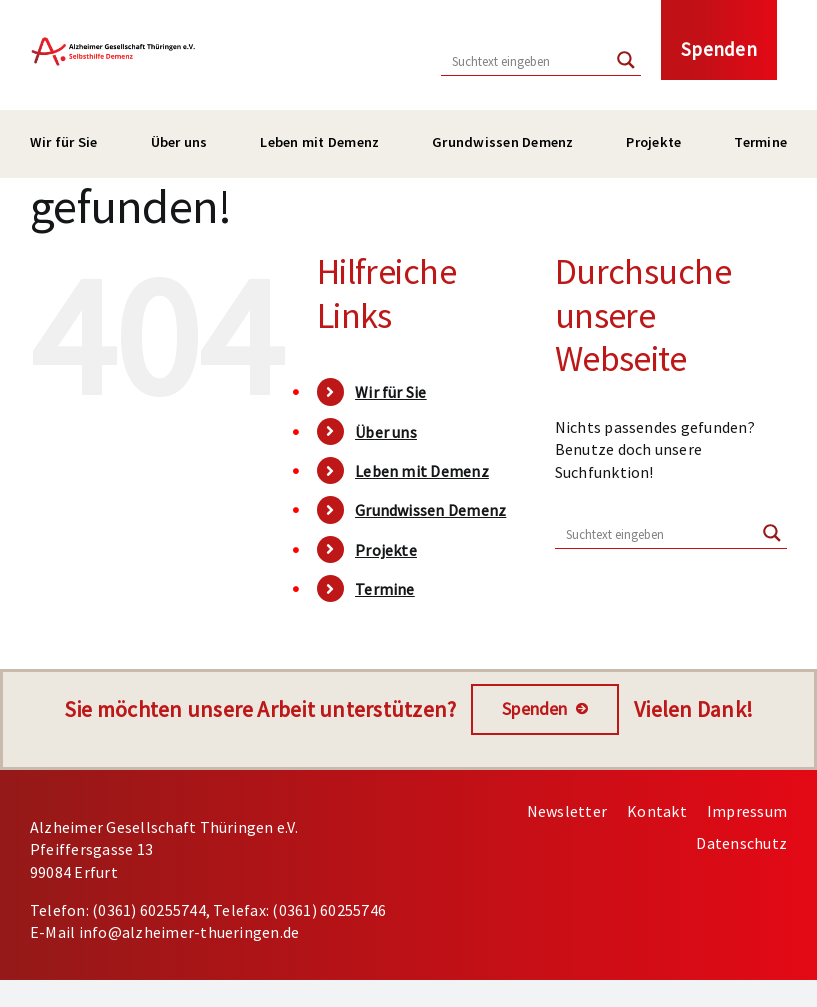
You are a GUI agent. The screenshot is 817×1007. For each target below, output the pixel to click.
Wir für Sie (391, 392)
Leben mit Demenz (422, 471)
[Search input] (527, 60)
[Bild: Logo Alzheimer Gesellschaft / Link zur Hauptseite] (113, 38)
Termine (385, 589)
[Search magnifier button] (626, 60)
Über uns (386, 432)
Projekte (386, 550)
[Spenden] (545, 709)
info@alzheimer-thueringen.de (189, 932)
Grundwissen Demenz (430, 510)
